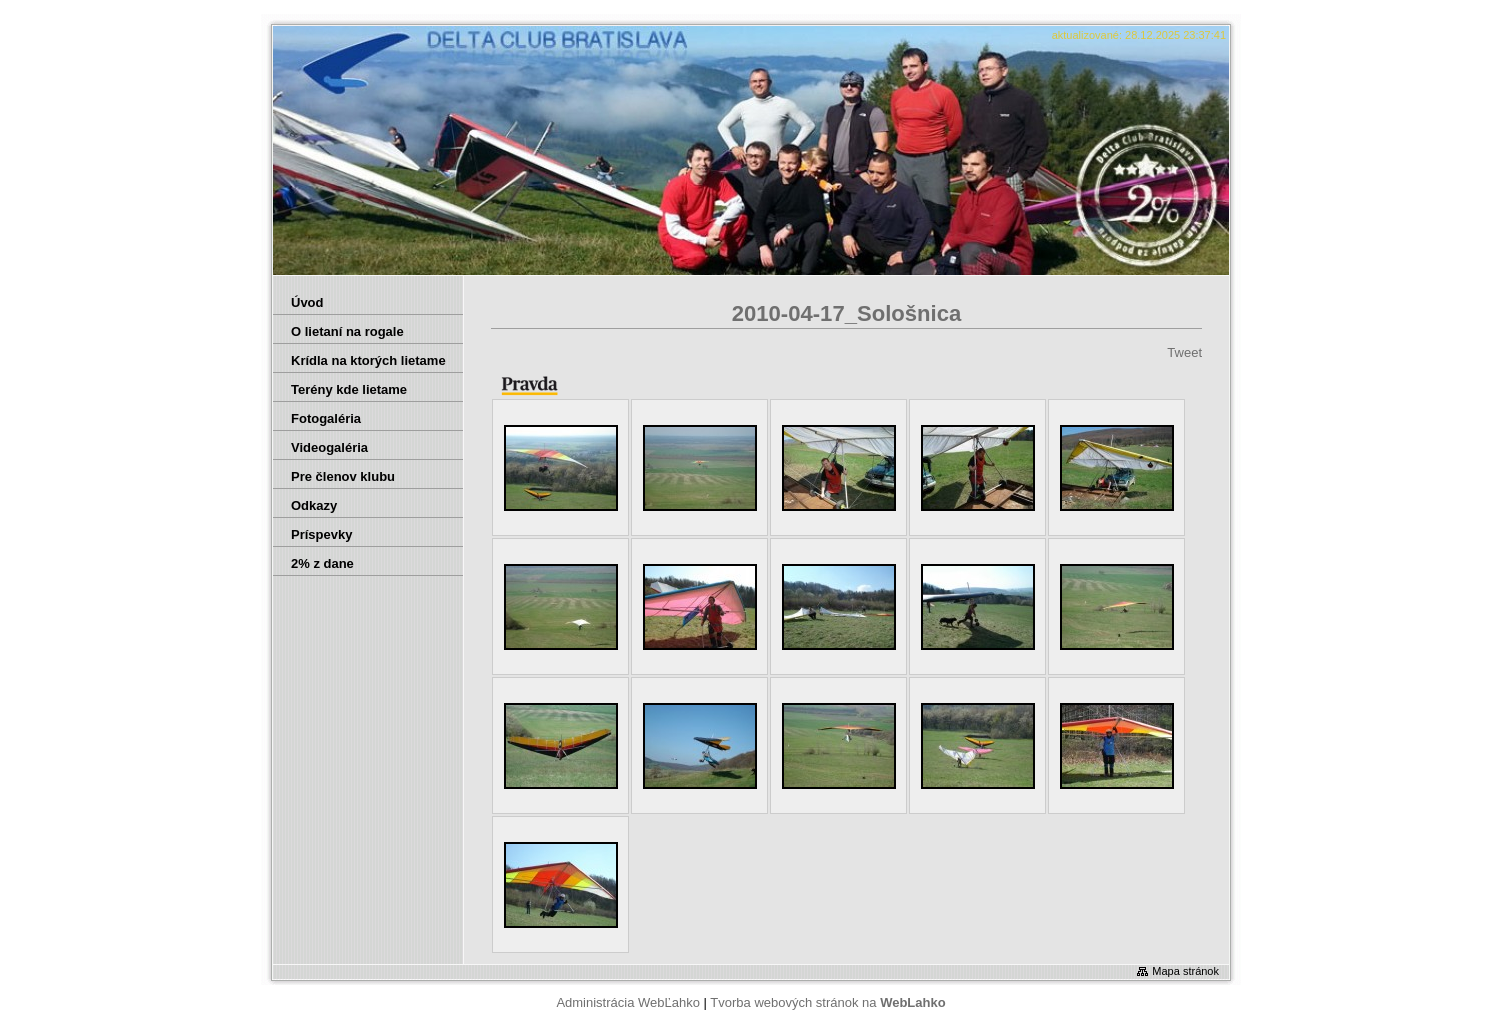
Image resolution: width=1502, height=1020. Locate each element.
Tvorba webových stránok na (827, 1002)
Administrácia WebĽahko (628, 1002)
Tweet (1184, 352)
